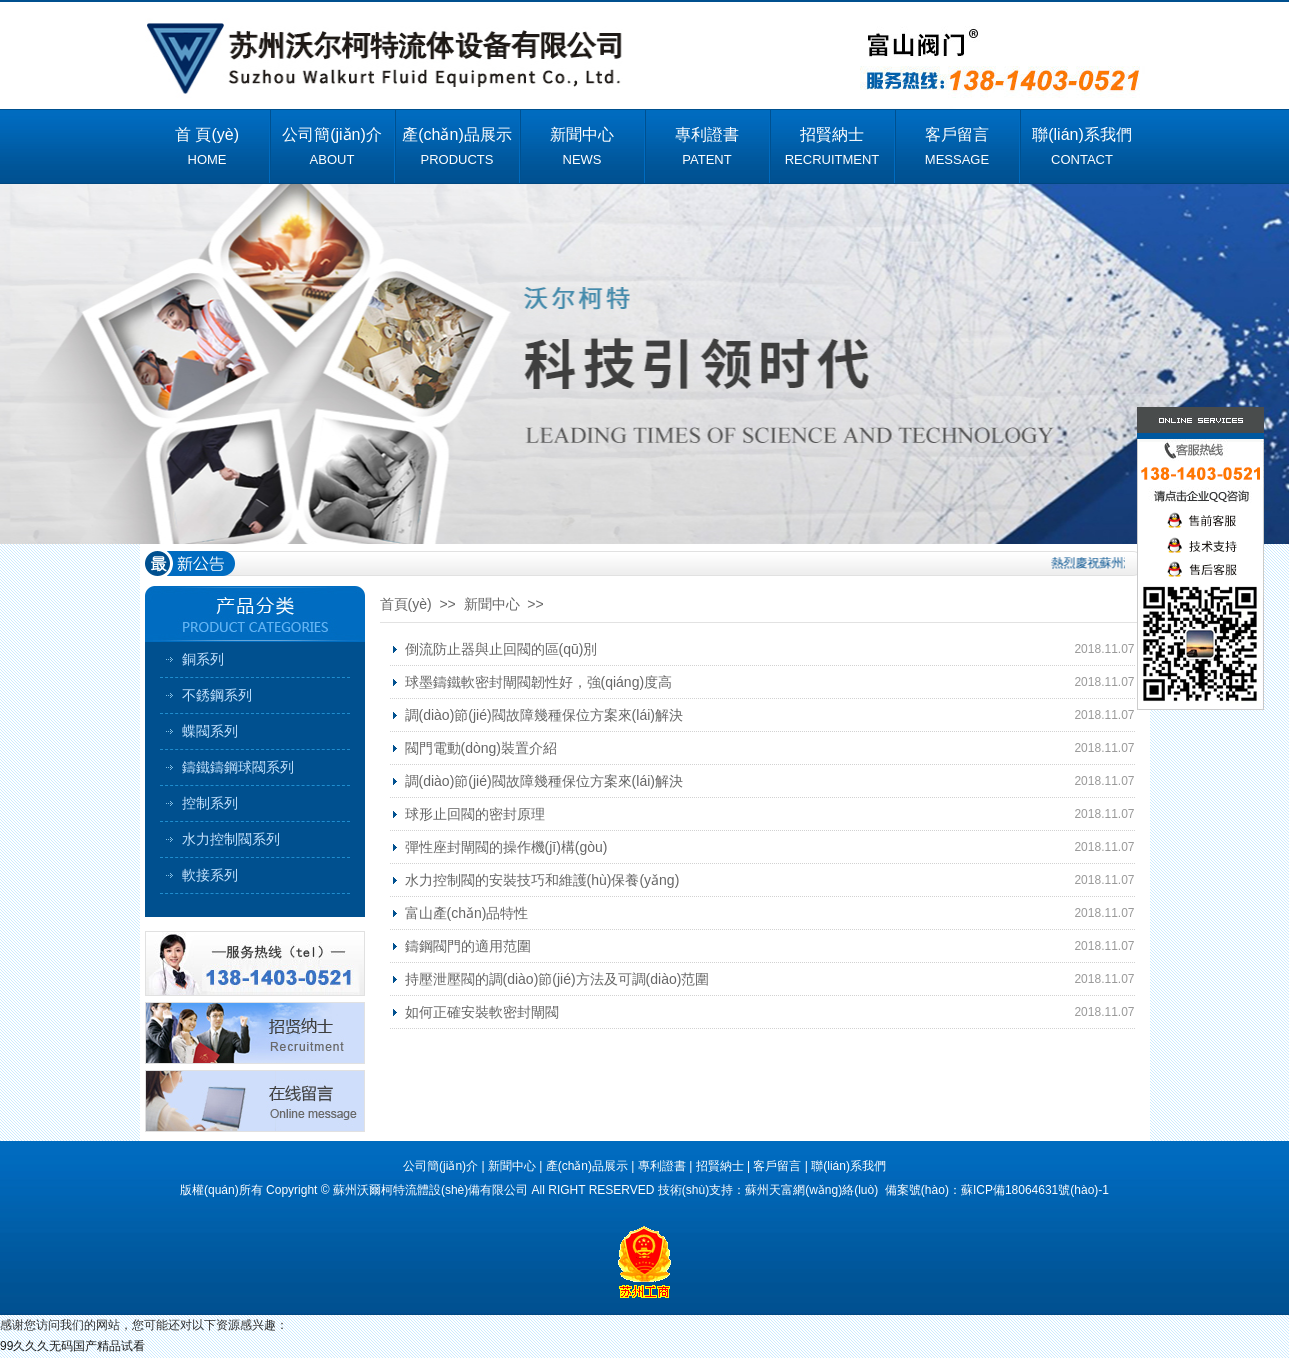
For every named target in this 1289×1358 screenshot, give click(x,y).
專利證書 (662, 1166)
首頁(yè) (406, 604)
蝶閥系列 (210, 731)
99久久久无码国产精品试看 (72, 1346)
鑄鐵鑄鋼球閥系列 (238, 767)
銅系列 (203, 659)
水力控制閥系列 (231, 839)
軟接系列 (210, 875)
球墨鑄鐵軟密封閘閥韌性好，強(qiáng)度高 (539, 682)
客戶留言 (777, 1166)
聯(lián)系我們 (848, 1166)
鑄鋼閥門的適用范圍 (468, 946)
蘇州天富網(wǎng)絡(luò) (813, 1190)
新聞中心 (512, 1166)
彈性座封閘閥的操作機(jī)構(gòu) (506, 847)
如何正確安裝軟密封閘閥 (482, 1012)
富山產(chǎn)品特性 (467, 913)
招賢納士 (720, 1166)
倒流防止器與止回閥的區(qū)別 (501, 649)
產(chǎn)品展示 (587, 1166)
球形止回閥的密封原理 (475, 814)
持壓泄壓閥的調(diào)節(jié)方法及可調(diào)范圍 (557, 979)
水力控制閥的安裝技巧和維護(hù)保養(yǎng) (542, 880)
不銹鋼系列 (217, 695)
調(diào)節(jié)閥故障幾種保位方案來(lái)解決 (544, 715)
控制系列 (210, 803)
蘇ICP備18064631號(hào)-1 (1035, 1190)
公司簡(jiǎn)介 (440, 1166)
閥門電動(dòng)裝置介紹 (481, 748)
